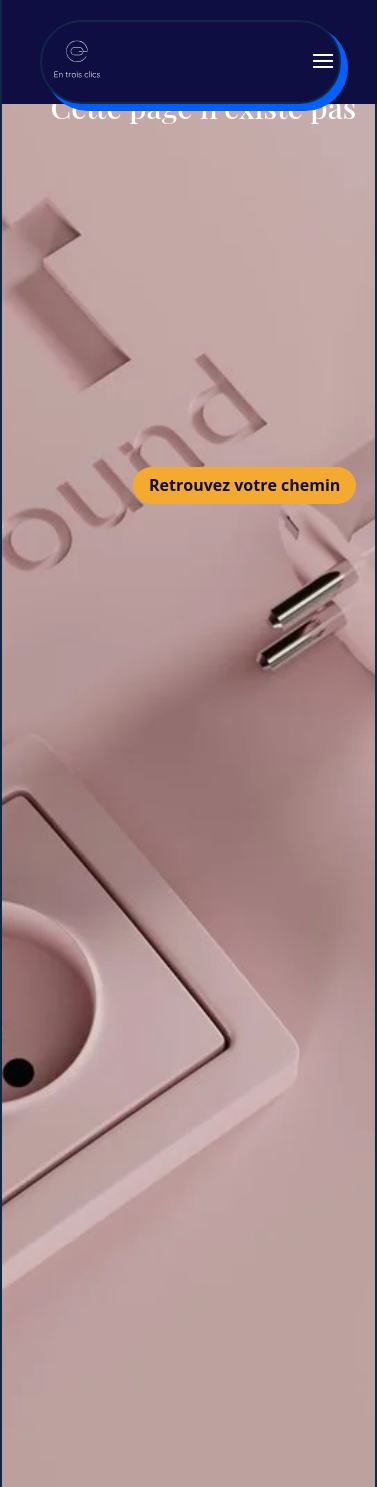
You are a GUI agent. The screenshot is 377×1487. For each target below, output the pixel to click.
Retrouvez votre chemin (244, 485)
